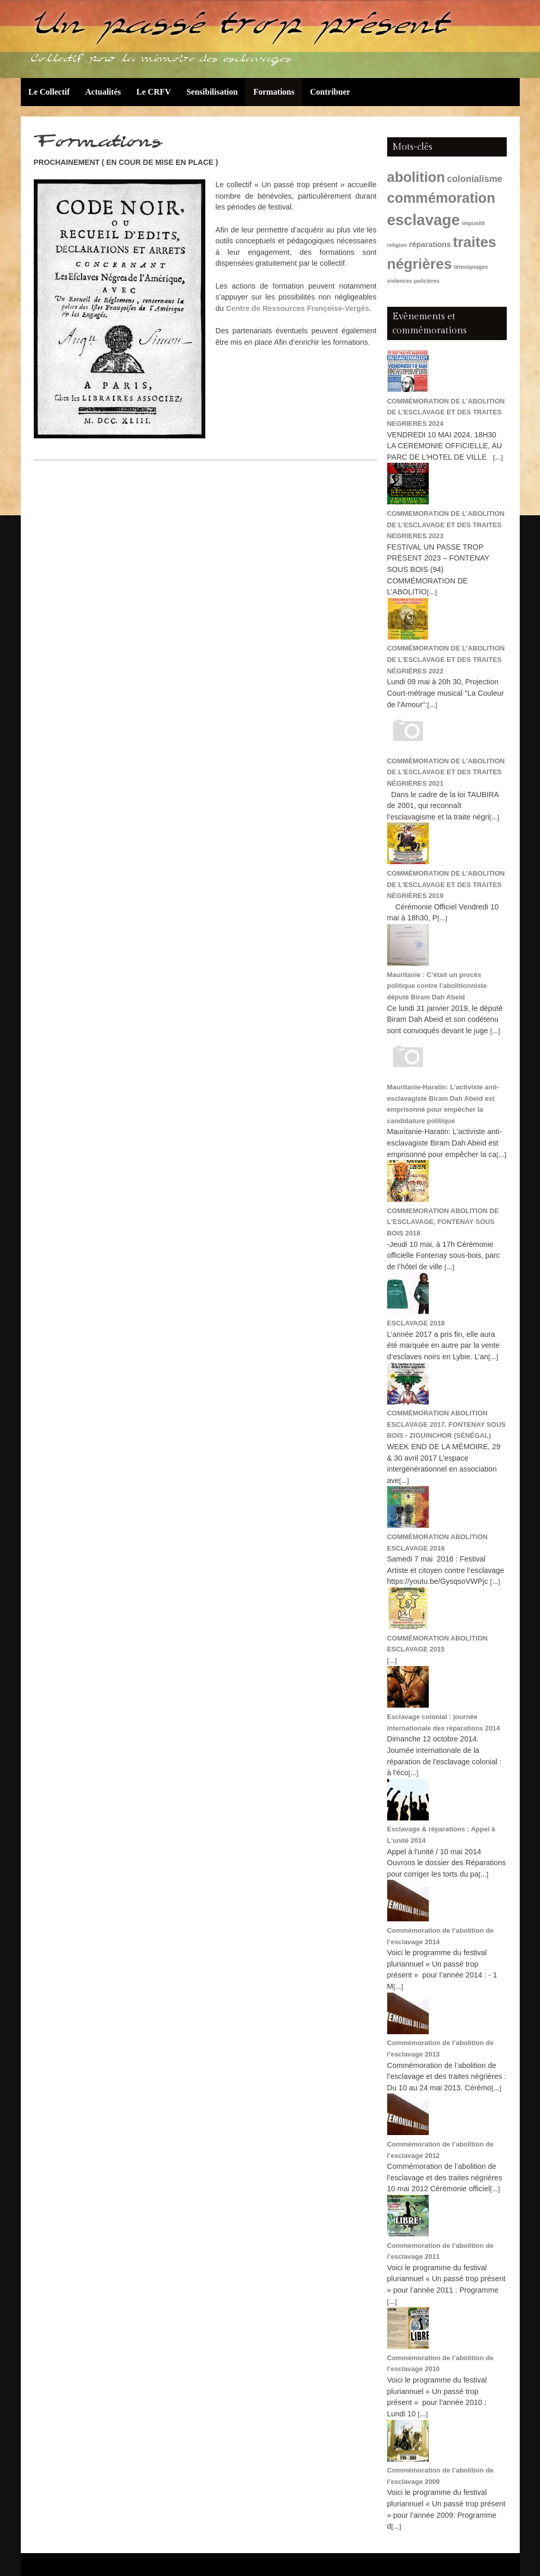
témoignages (471, 267)
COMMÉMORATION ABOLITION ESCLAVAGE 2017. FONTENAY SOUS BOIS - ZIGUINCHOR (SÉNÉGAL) (446, 1424)
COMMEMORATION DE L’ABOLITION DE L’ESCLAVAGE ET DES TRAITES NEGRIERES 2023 (446, 525)
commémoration (441, 198)
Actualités (103, 91)
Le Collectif (49, 91)
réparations (430, 244)
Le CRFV (153, 91)
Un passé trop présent (240, 28)
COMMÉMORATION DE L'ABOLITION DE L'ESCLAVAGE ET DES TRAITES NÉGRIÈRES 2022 (446, 659)
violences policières (413, 281)
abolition (416, 177)
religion (397, 245)
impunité (473, 223)
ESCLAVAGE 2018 (416, 1323)
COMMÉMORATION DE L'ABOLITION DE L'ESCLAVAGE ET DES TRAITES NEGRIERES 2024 (446, 412)
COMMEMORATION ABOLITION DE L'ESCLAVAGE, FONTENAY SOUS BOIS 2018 (443, 1222)
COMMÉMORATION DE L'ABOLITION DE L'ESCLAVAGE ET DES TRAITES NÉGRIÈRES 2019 (446, 884)
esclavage (423, 219)
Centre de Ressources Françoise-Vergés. (299, 308)
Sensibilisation (212, 91)
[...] (498, 457)
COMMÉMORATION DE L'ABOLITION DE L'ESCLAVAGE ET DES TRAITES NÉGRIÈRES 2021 (446, 772)
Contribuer (330, 91)
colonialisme (474, 179)
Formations (273, 91)
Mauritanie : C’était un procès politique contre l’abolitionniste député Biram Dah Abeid (437, 986)
